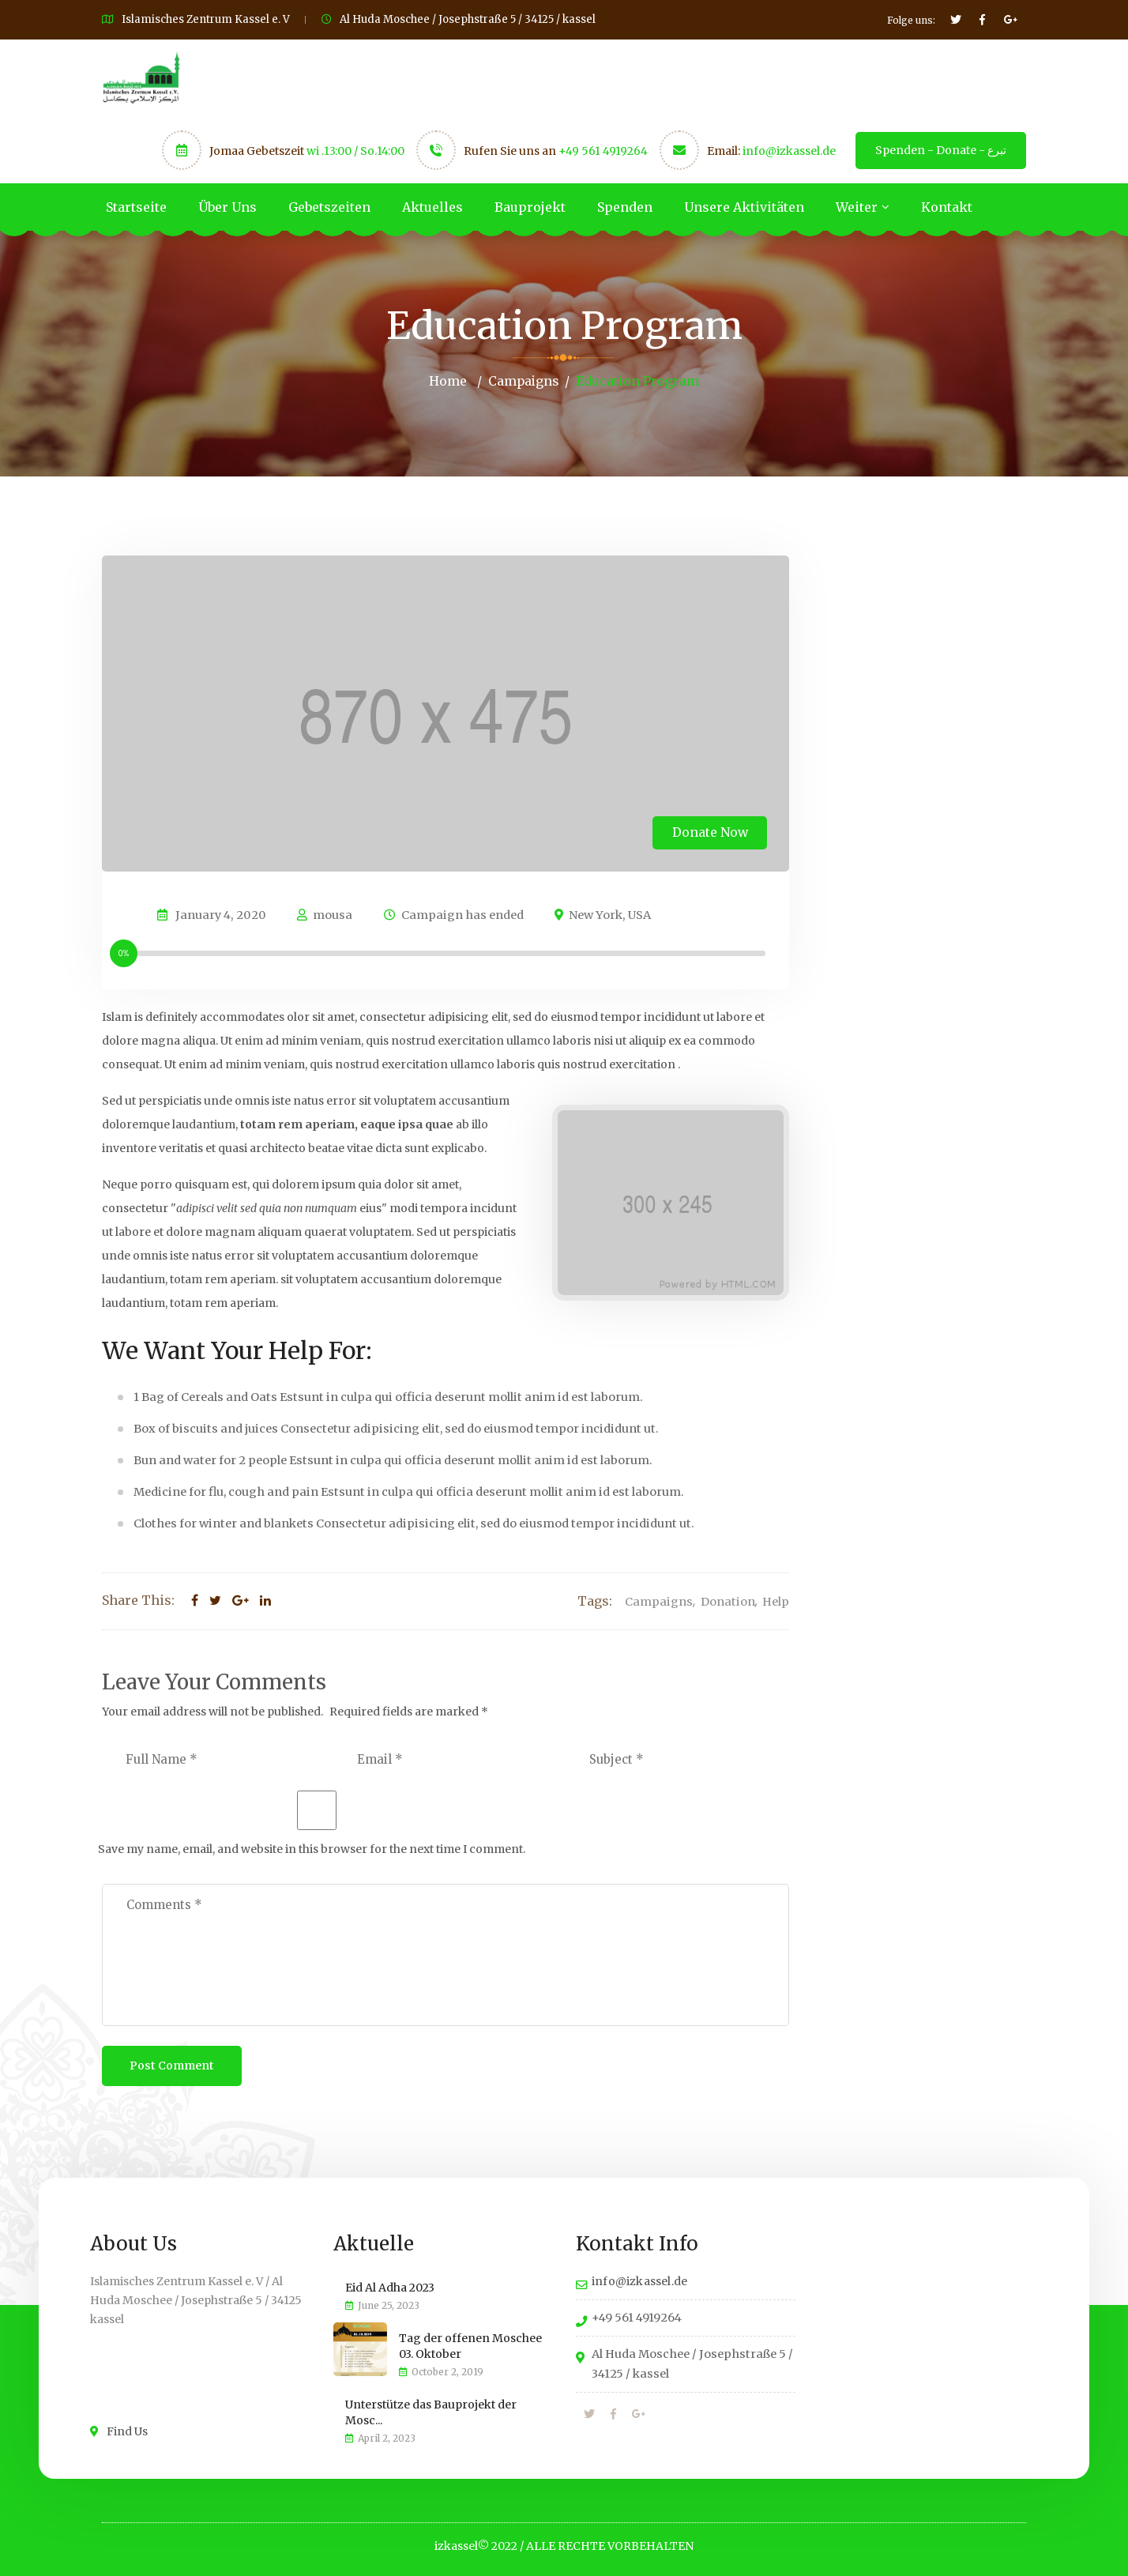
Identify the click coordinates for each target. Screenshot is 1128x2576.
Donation (728, 1601)
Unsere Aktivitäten (744, 207)
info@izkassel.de (789, 151)
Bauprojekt (530, 207)
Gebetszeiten (329, 207)
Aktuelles (432, 207)
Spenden (624, 207)
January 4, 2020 (220, 914)
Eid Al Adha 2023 (389, 2287)
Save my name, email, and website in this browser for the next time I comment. (311, 1848)
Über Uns (227, 207)
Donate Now (707, 830)
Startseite (136, 207)
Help (775, 1601)
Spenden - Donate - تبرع (940, 150)
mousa (324, 914)
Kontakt (946, 207)
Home (447, 381)
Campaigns (523, 381)
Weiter (857, 207)
